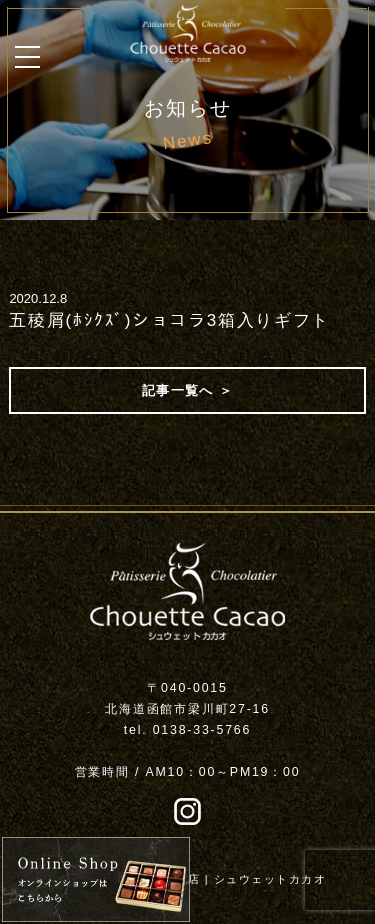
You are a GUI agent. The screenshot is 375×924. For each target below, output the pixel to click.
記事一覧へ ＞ (187, 390)
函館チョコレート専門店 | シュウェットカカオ (194, 879)
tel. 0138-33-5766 (187, 730)
